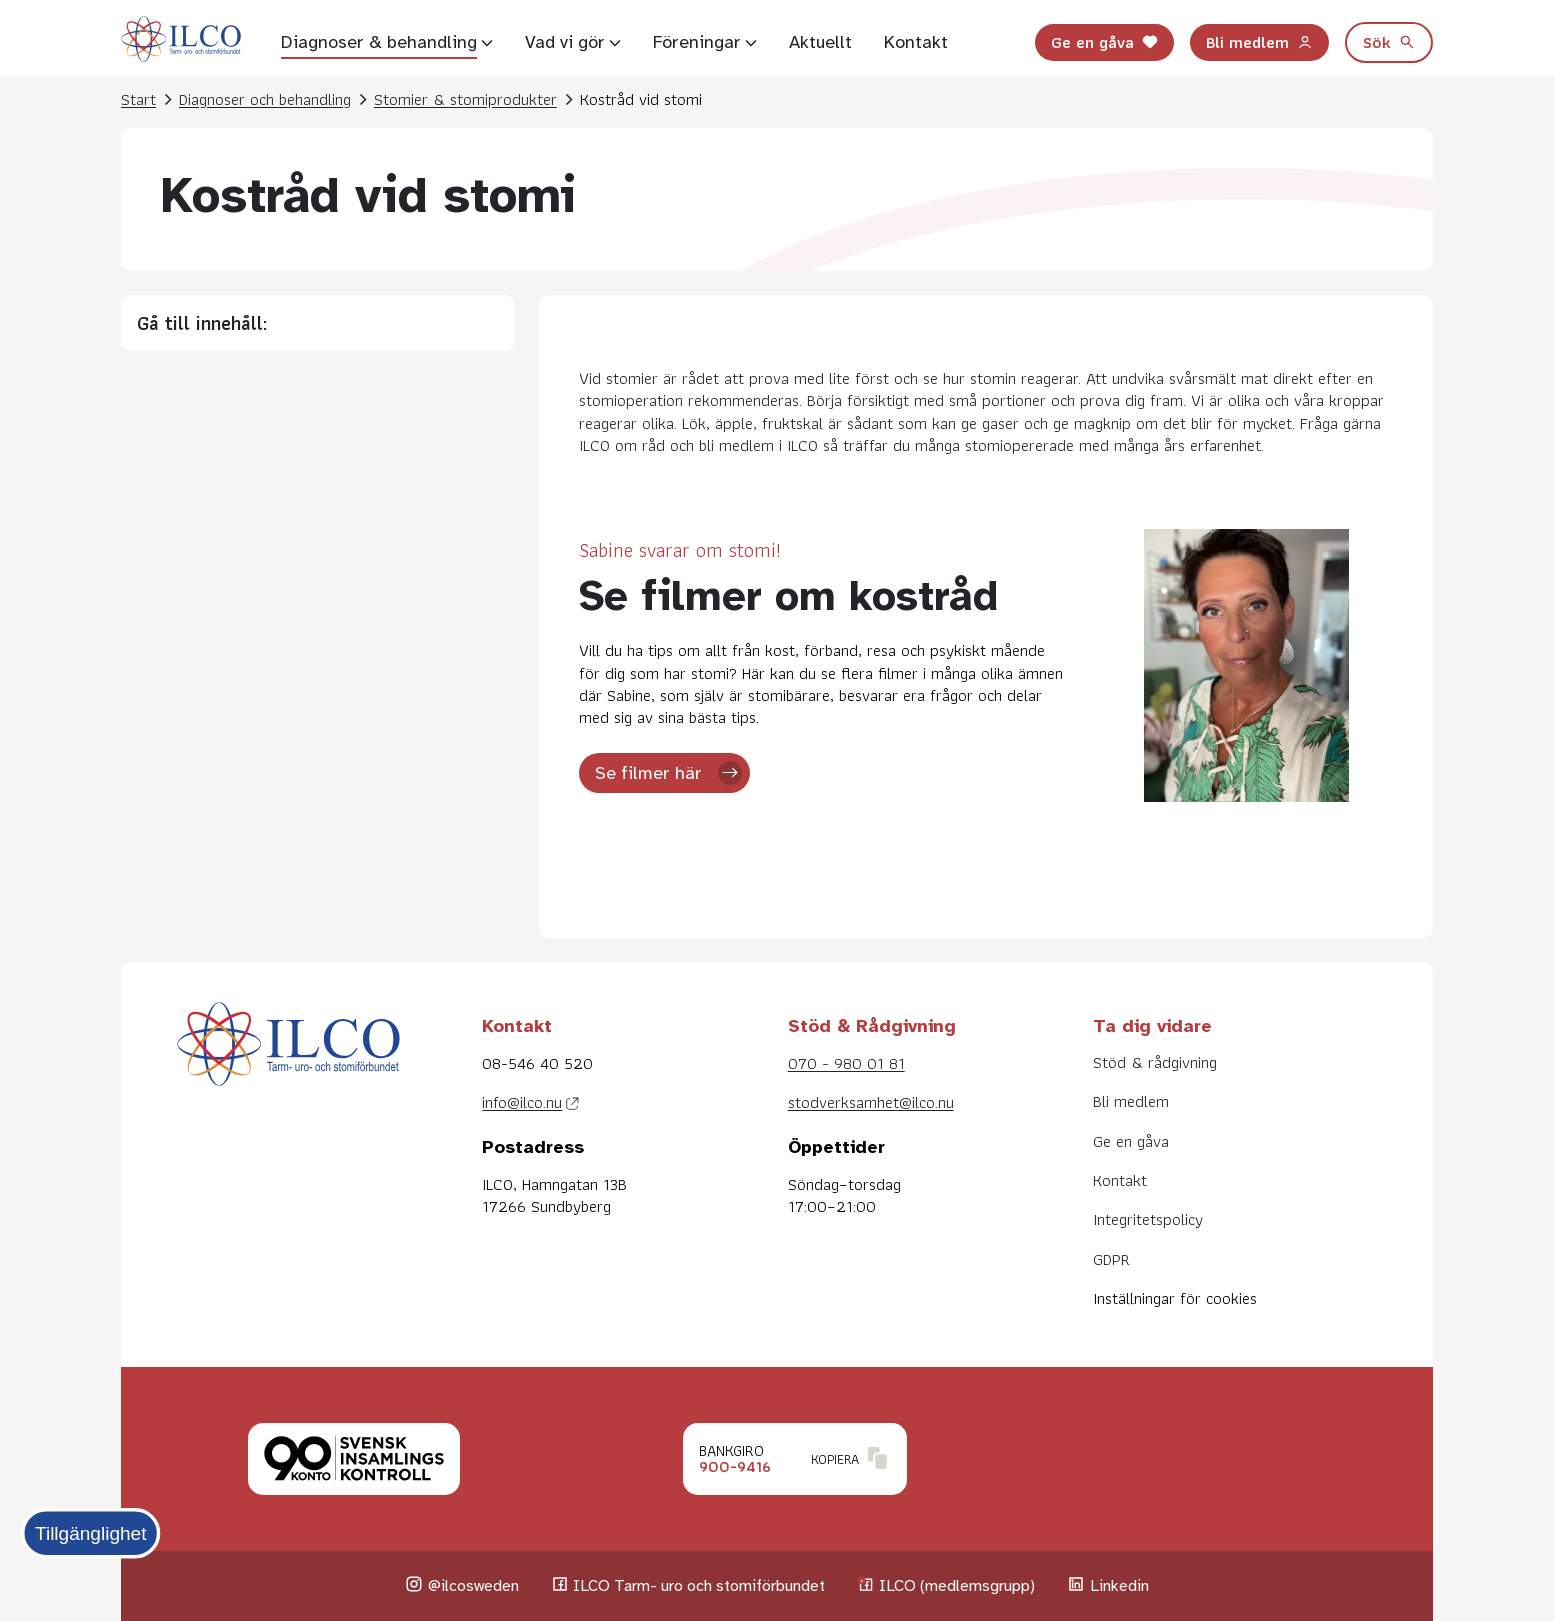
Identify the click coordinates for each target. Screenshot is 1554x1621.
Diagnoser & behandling (379, 42)
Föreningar (697, 42)
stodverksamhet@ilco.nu (871, 1102)
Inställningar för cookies (1175, 1298)
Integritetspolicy (1148, 1219)
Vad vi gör (565, 42)
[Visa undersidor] (487, 42)
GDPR (1111, 1259)
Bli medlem (1259, 41)
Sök (1389, 41)
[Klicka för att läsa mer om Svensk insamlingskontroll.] (354, 1459)
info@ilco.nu (522, 1102)
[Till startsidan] (181, 42)
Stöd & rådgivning (1155, 1062)
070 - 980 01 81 (846, 1063)
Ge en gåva (1104, 41)
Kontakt (916, 42)
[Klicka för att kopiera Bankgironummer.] (795, 1459)
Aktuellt (820, 42)
